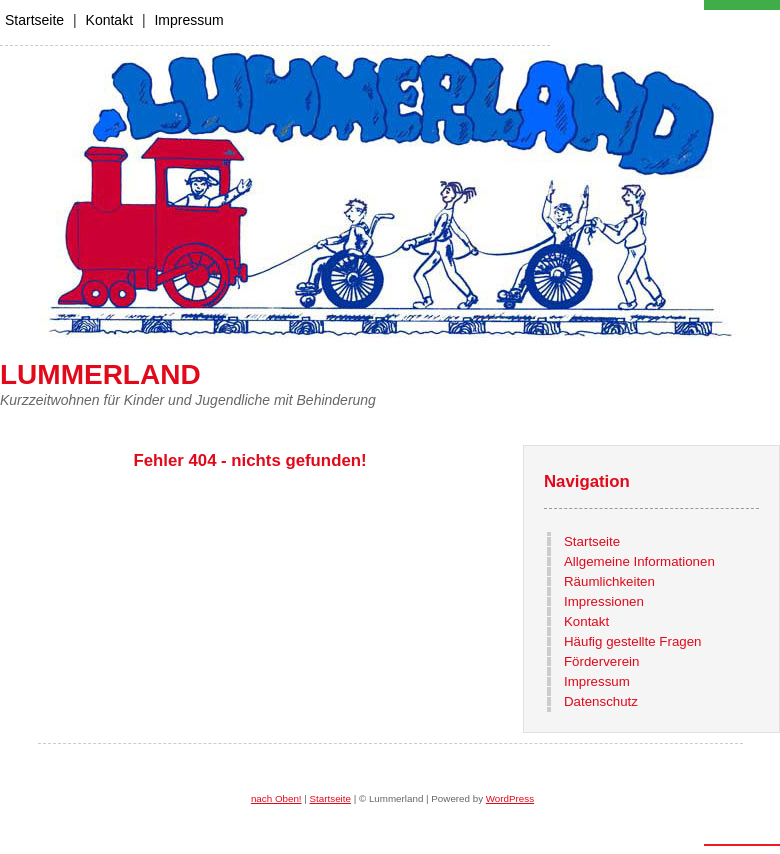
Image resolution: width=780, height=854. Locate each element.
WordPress (510, 798)
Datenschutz (601, 701)
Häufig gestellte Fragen (632, 641)
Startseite (34, 20)
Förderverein (601, 661)
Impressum (188, 20)
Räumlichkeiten (609, 581)
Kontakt (109, 20)
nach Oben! (276, 798)
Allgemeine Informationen (639, 561)
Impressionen (604, 601)
